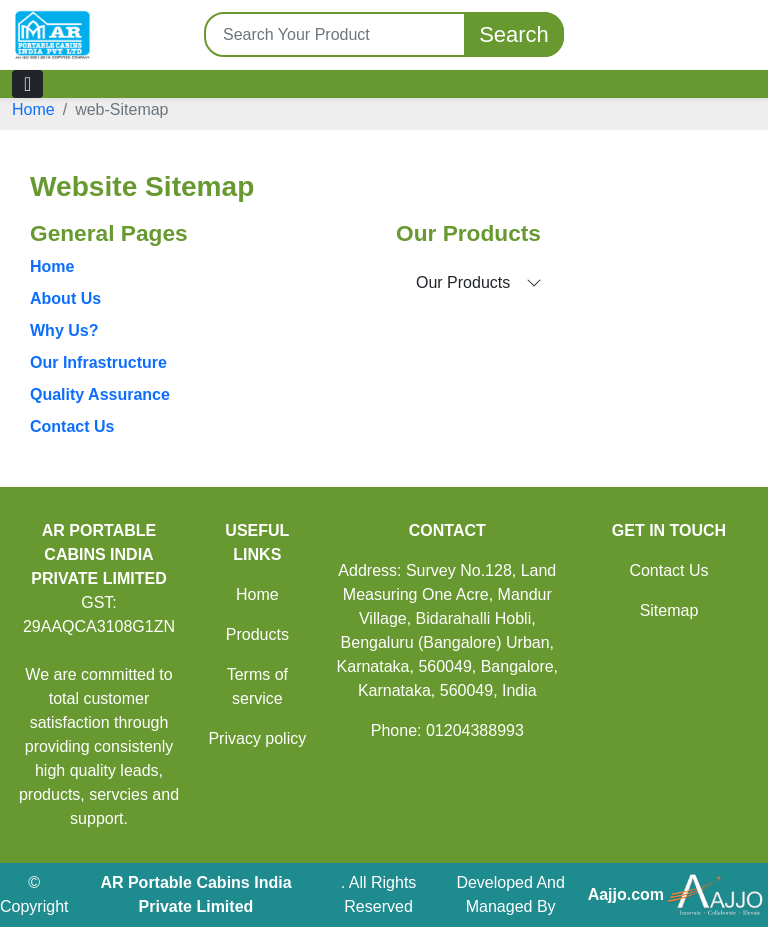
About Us (65, 298)
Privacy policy (257, 738)
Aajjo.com (626, 894)
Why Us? (64, 330)
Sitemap (669, 610)
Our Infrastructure (98, 362)
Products (257, 634)
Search (514, 34)
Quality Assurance (100, 394)
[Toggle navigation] (27, 84)
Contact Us (72, 426)
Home (33, 109)
